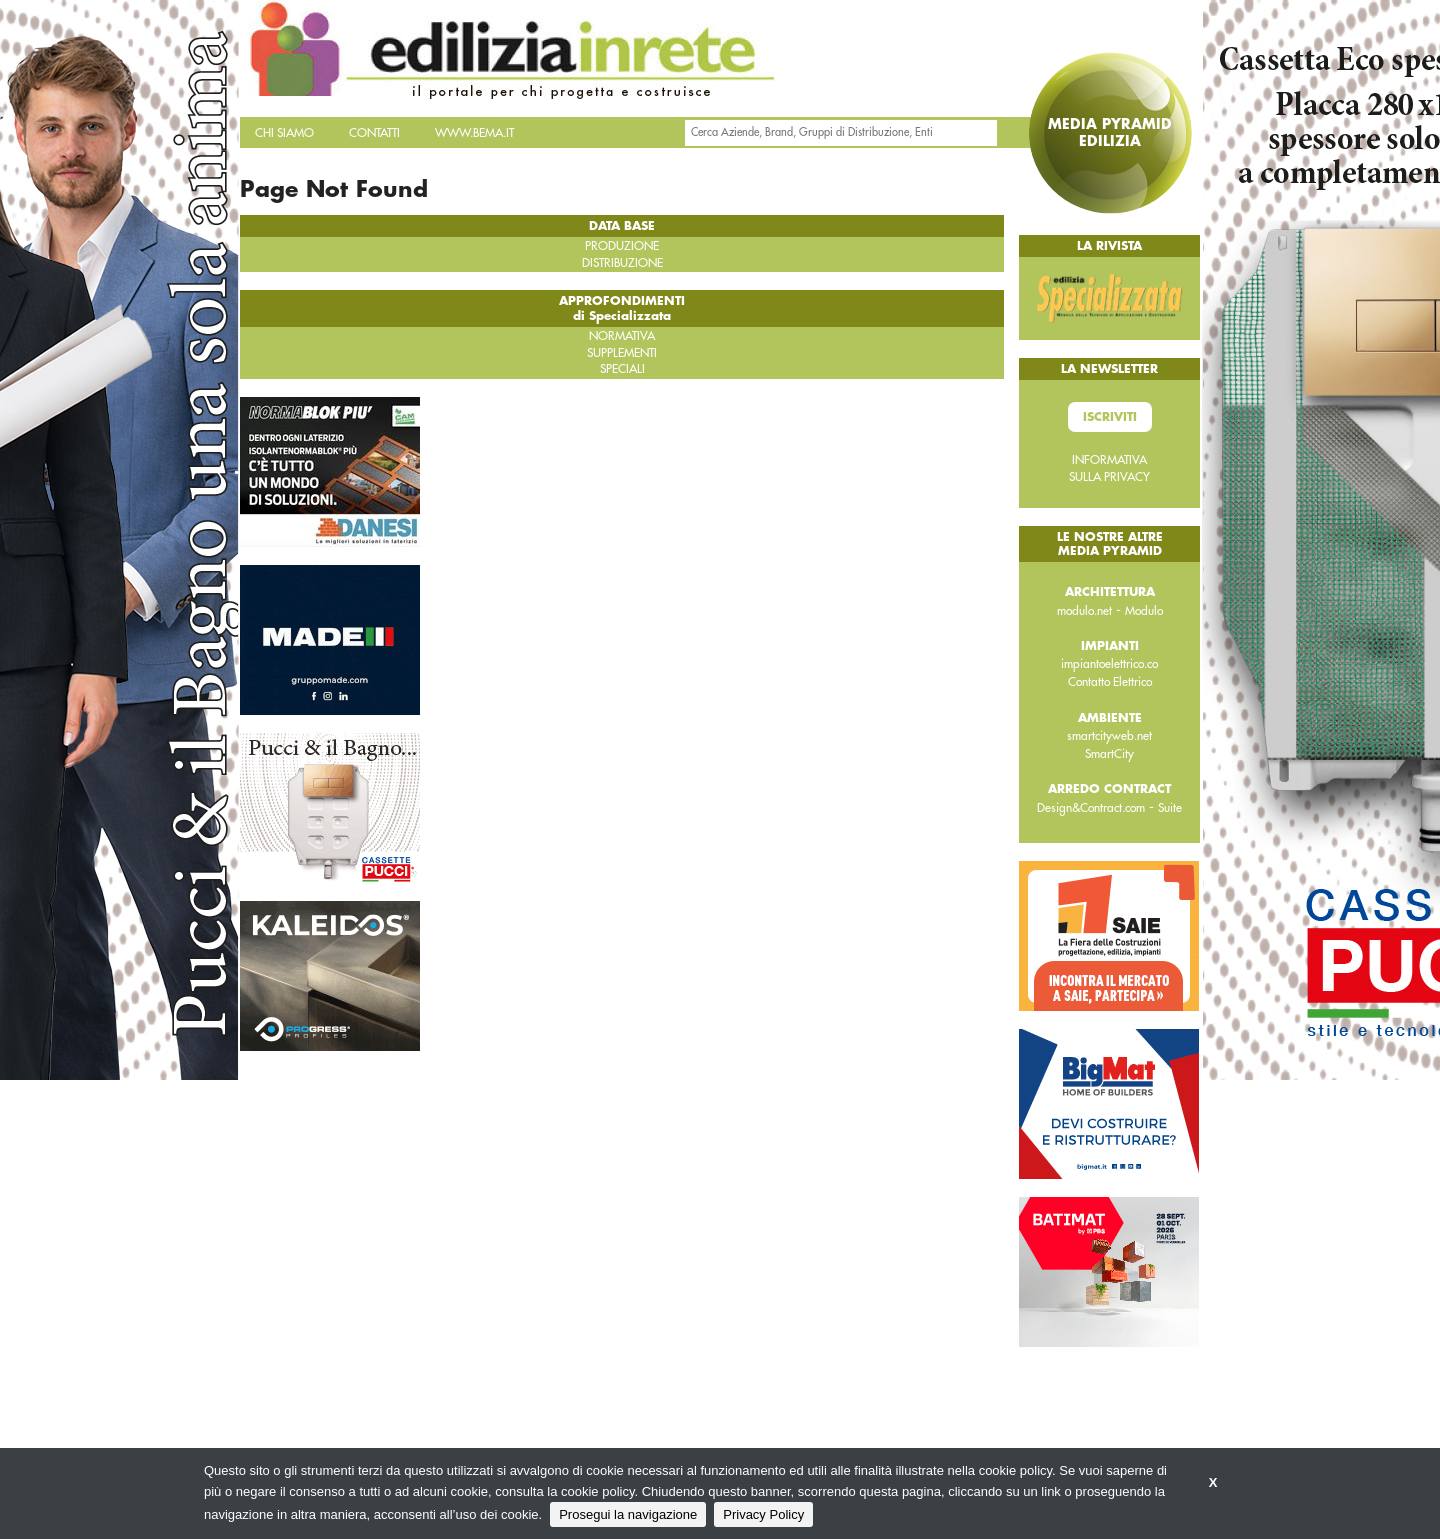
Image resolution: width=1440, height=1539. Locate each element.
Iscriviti (1110, 417)
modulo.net (1084, 611)
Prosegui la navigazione (628, 1514)
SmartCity (1109, 754)
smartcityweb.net (1109, 736)
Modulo (1144, 611)
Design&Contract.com (1091, 808)
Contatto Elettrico (1110, 682)
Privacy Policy (763, 1514)
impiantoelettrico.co (1109, 664)
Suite (1170, 808)
